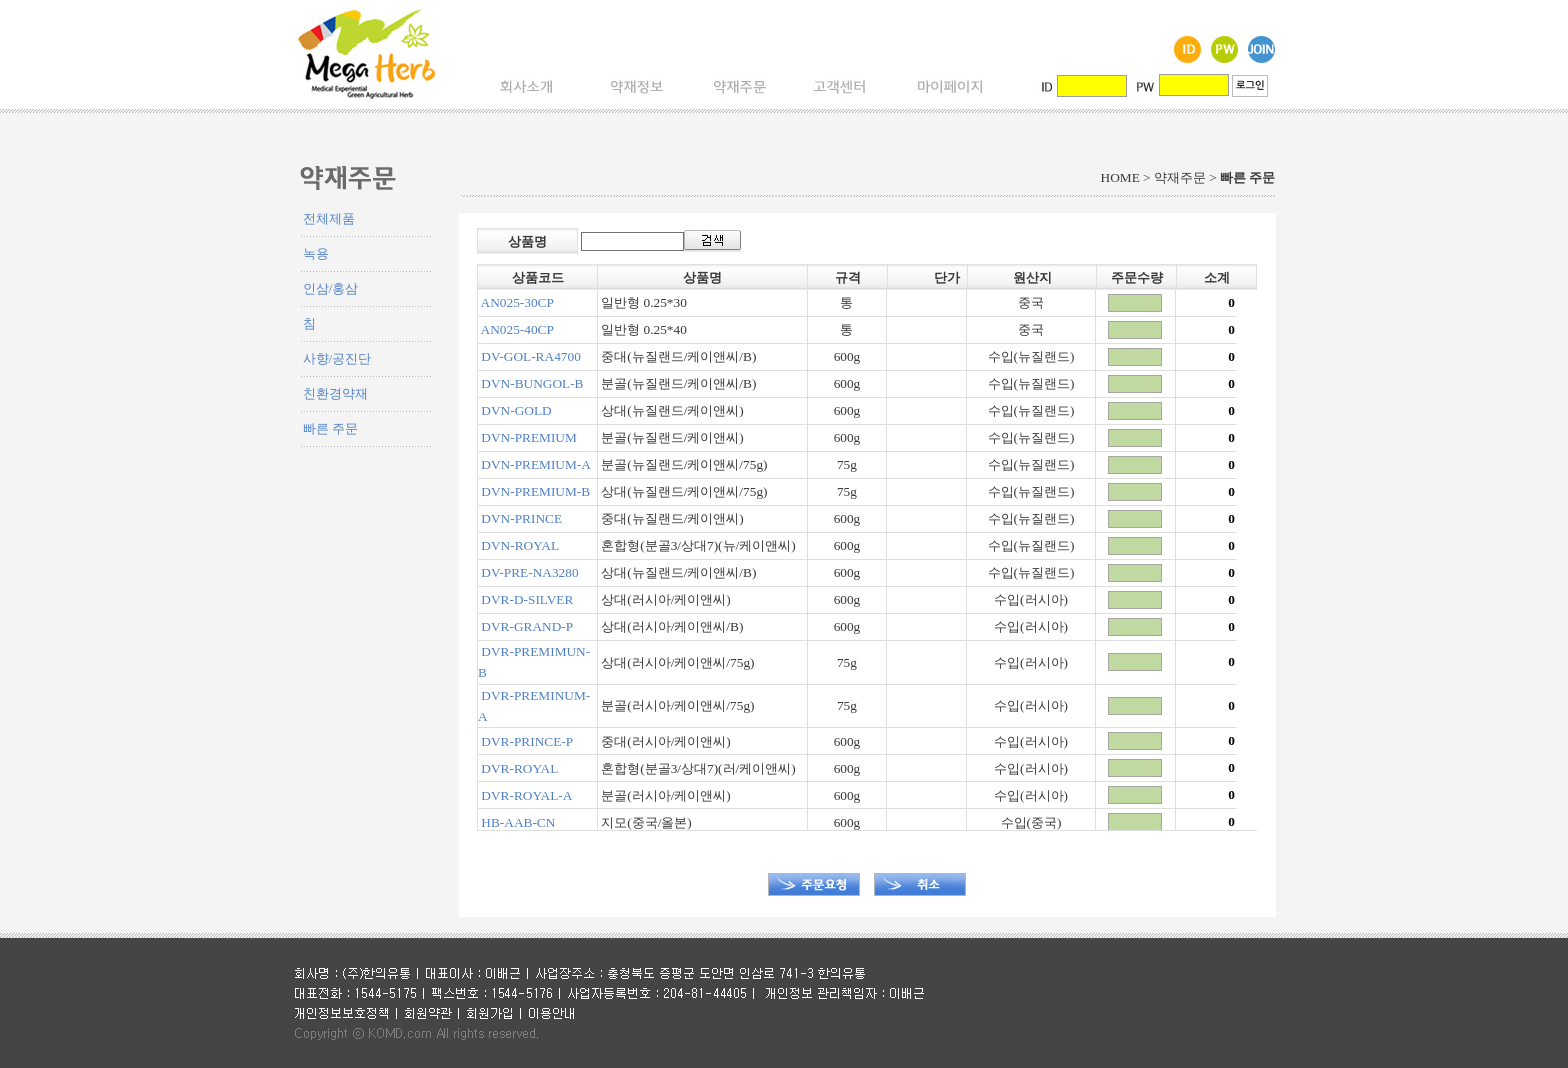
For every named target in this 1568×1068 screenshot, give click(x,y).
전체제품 (329, 218)
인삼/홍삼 (331, 288)
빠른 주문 (330, 428)
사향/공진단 (337, 358)
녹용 (316, 253)
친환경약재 (335, 393)
